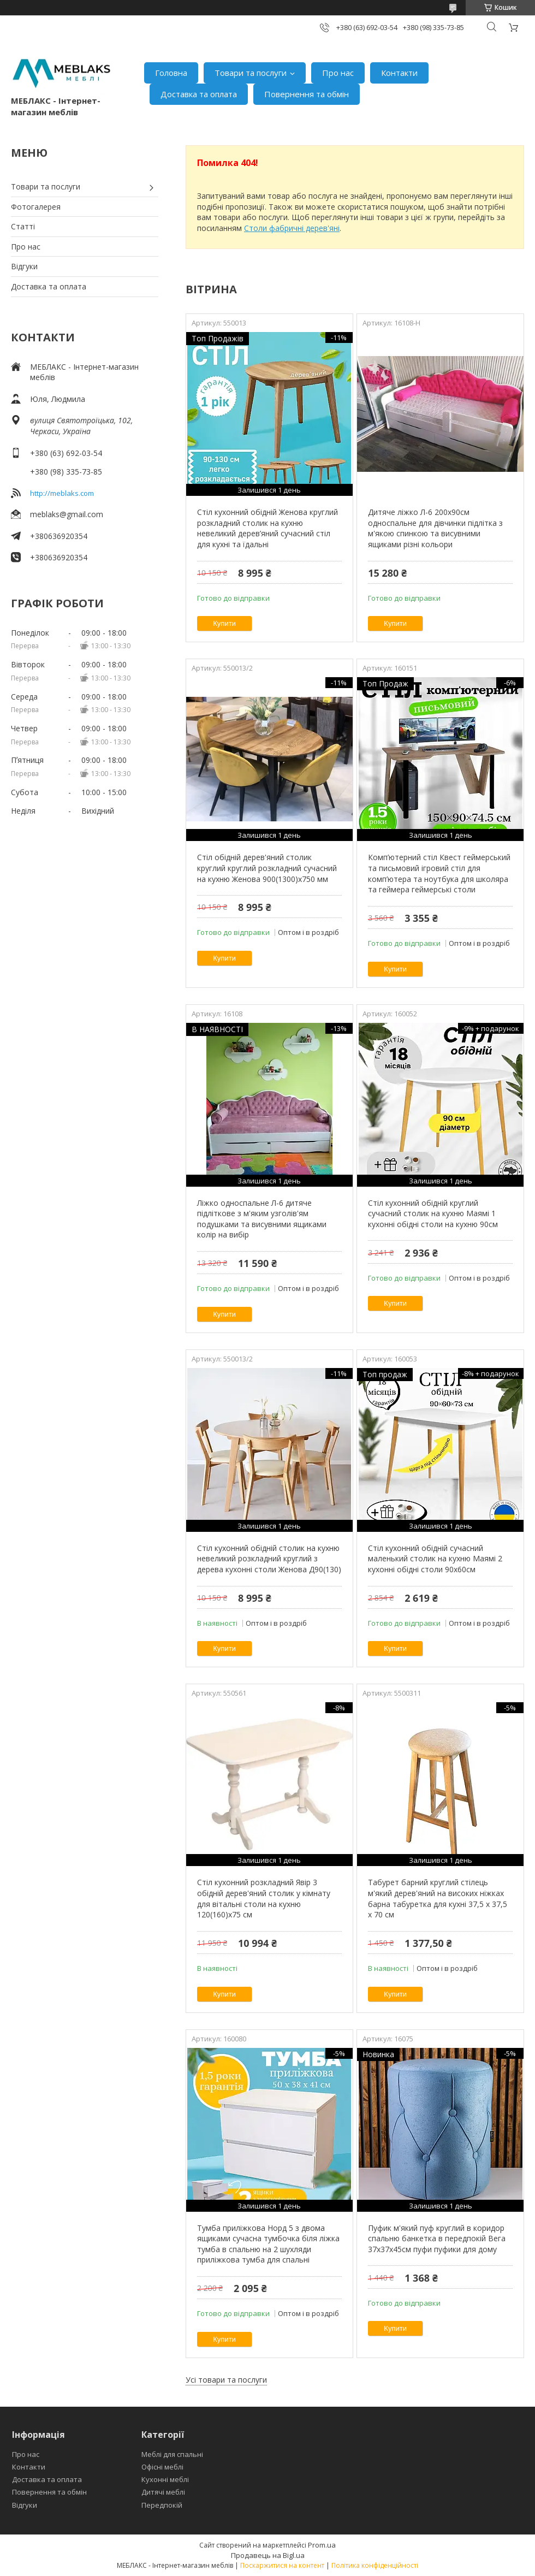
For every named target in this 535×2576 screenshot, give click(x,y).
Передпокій (161, 2505)
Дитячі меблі (163, 2492)
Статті (23, 226)
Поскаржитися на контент (282, 2565)
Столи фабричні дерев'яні (292, 228)
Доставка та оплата (198, 93)
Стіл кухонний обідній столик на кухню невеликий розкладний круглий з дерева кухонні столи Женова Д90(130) (269, 1558)
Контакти (399, 72)
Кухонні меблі (165, 2479)
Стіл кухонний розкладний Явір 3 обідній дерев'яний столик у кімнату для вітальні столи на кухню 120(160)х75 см (263, 1898)
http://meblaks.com (62, 493)
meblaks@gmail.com (66, 514)
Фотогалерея (36, 207)
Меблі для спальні (172, 2454)
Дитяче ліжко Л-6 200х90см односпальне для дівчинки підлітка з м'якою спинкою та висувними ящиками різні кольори (435, 528)
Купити (224, 623)
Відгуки (24, 266)
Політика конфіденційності (374, 2565)
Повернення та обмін (306, 93)
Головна (171, 72)
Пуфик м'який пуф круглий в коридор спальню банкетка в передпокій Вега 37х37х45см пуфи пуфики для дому (437, 2238)
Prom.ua (322, 2545)
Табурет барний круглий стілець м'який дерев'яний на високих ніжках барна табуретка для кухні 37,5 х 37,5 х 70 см (437, 1898)
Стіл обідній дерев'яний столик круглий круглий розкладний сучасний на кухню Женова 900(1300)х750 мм (267, 868)
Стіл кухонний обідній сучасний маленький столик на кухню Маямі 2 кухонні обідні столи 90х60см (435, 1558)
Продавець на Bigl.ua (268, 2555)
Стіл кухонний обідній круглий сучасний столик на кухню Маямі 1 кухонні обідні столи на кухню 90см (433, 1213)
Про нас (338, 72)
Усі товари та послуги (226, 2379)
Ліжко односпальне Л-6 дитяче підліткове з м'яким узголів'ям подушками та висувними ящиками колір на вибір (261, 1219)
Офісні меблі (162, 2467)
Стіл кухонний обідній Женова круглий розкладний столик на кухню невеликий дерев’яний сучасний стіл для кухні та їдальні (267, 528)
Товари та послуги (251, 72)
